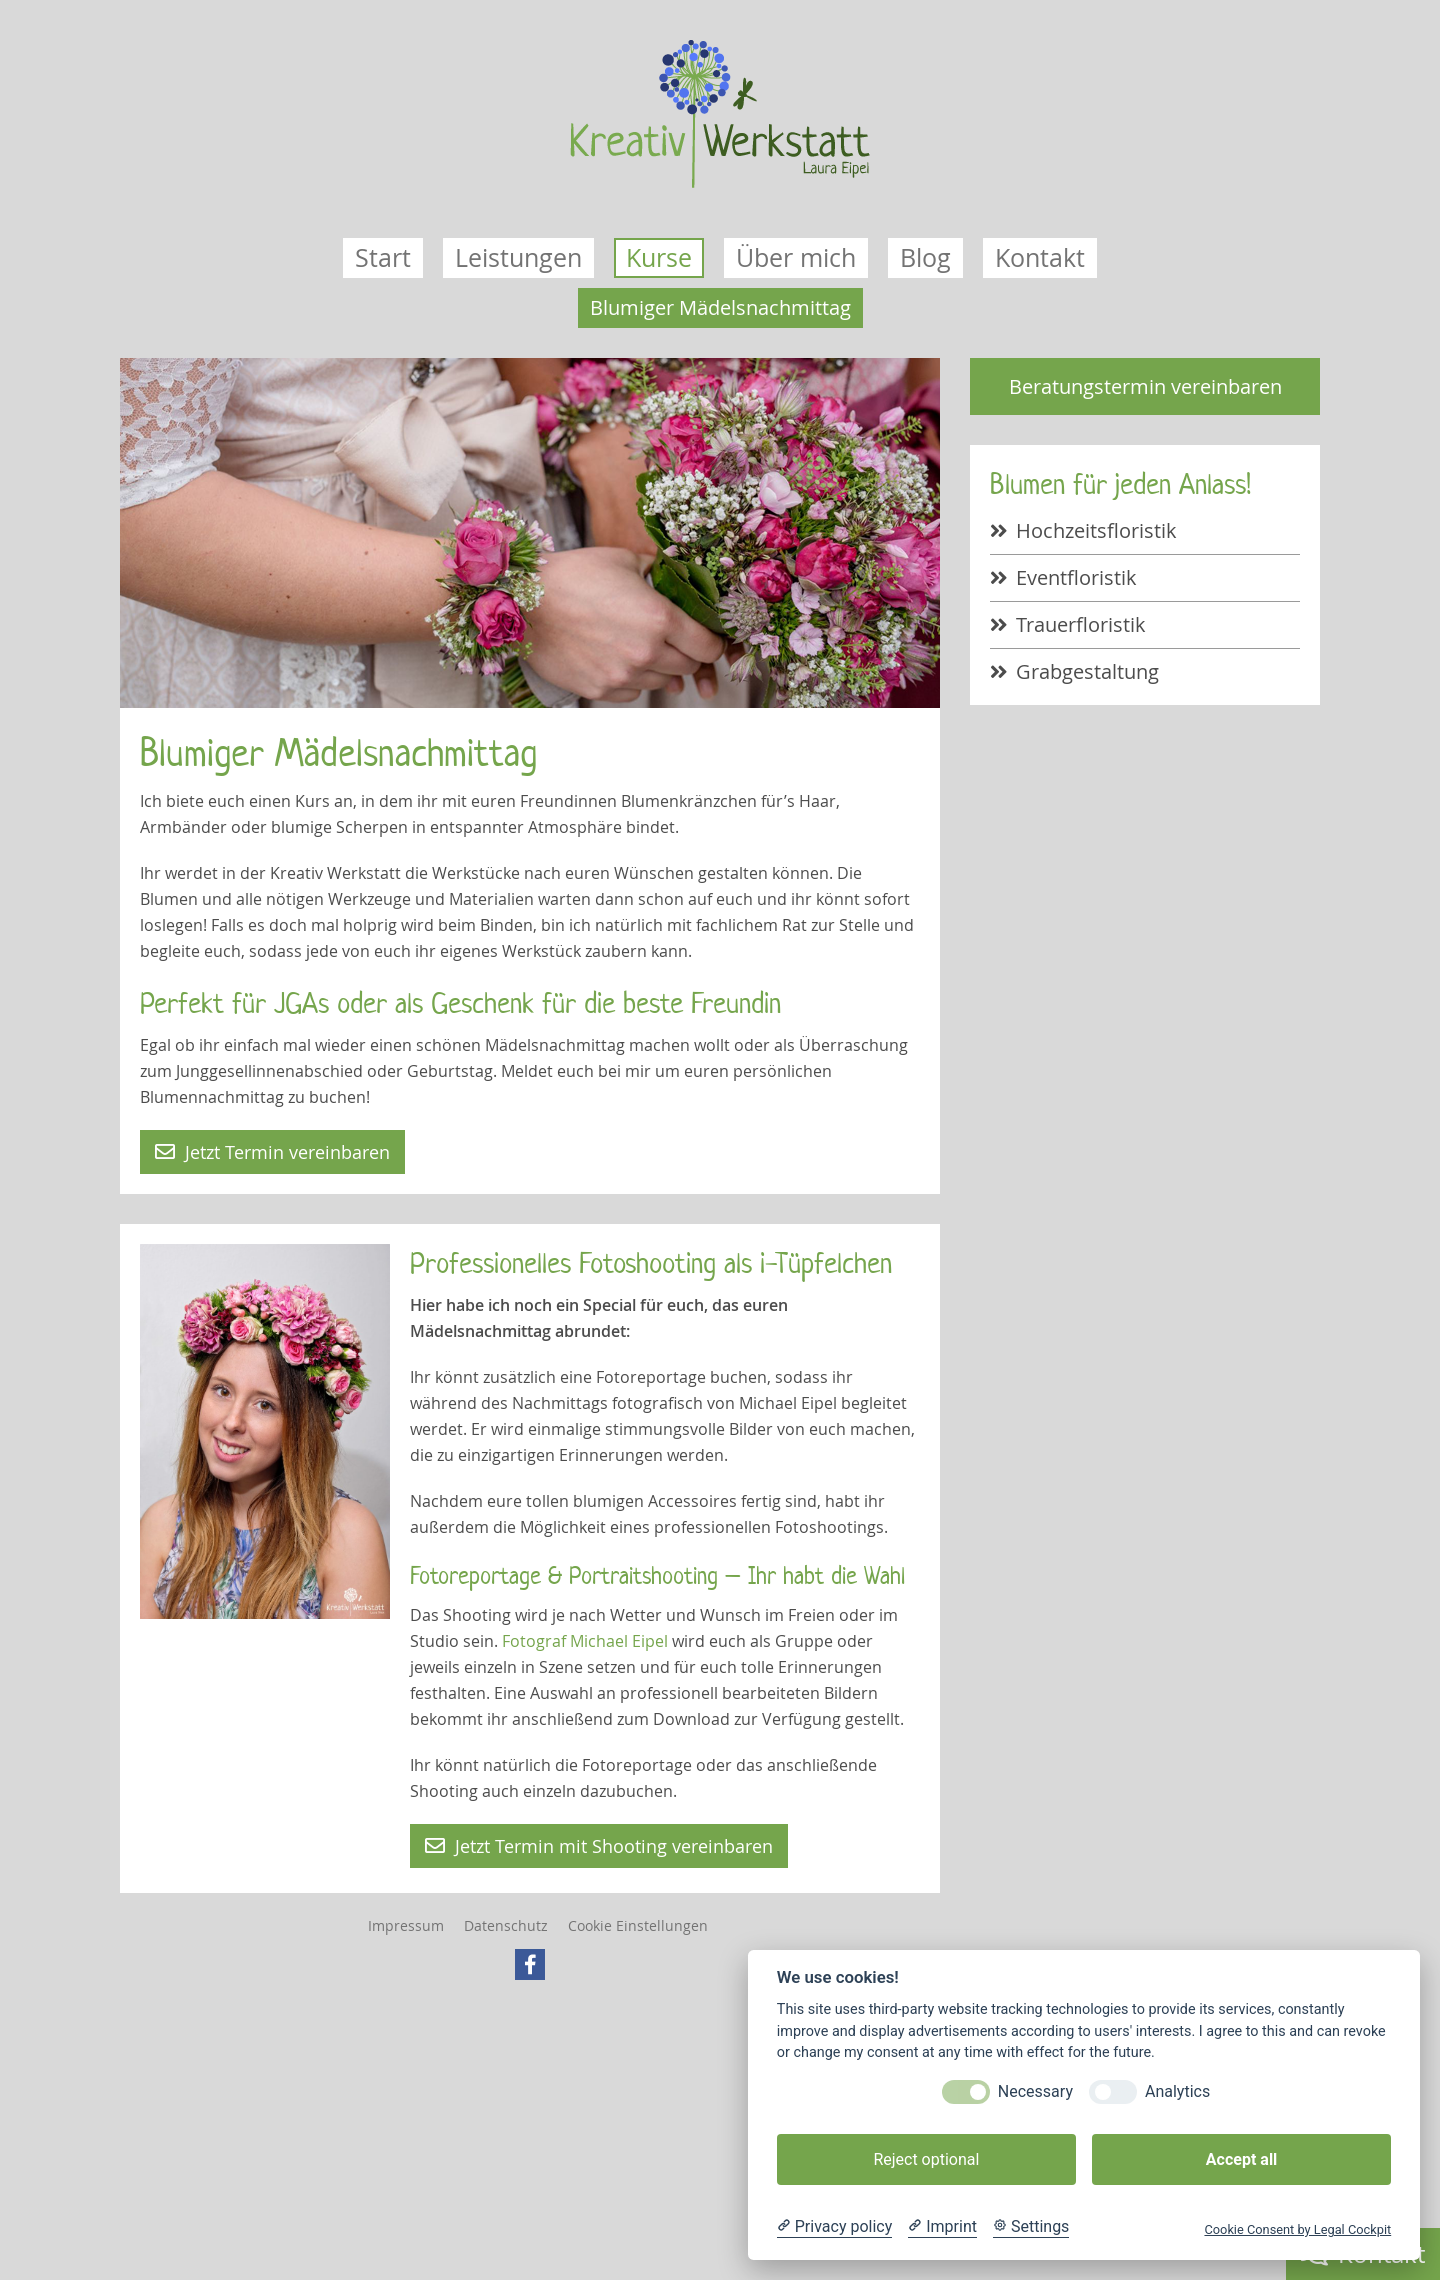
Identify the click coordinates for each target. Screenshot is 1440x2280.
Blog (925, 257)
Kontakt (1040, 257)
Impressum (406, 1925)
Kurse (659, 257)
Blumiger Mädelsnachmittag (720, 307)
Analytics (1177, 2091)
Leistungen (518, 257)
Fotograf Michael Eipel (585, 1641)
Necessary (1035, 2091)
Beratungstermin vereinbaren (1145, 386)
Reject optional (926, 2159)
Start (383, 257)
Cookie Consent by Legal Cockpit (1297, 2229)
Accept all (1241, 2159)
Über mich (796, 257)
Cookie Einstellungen (638, 1925)
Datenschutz (506, 1925)
